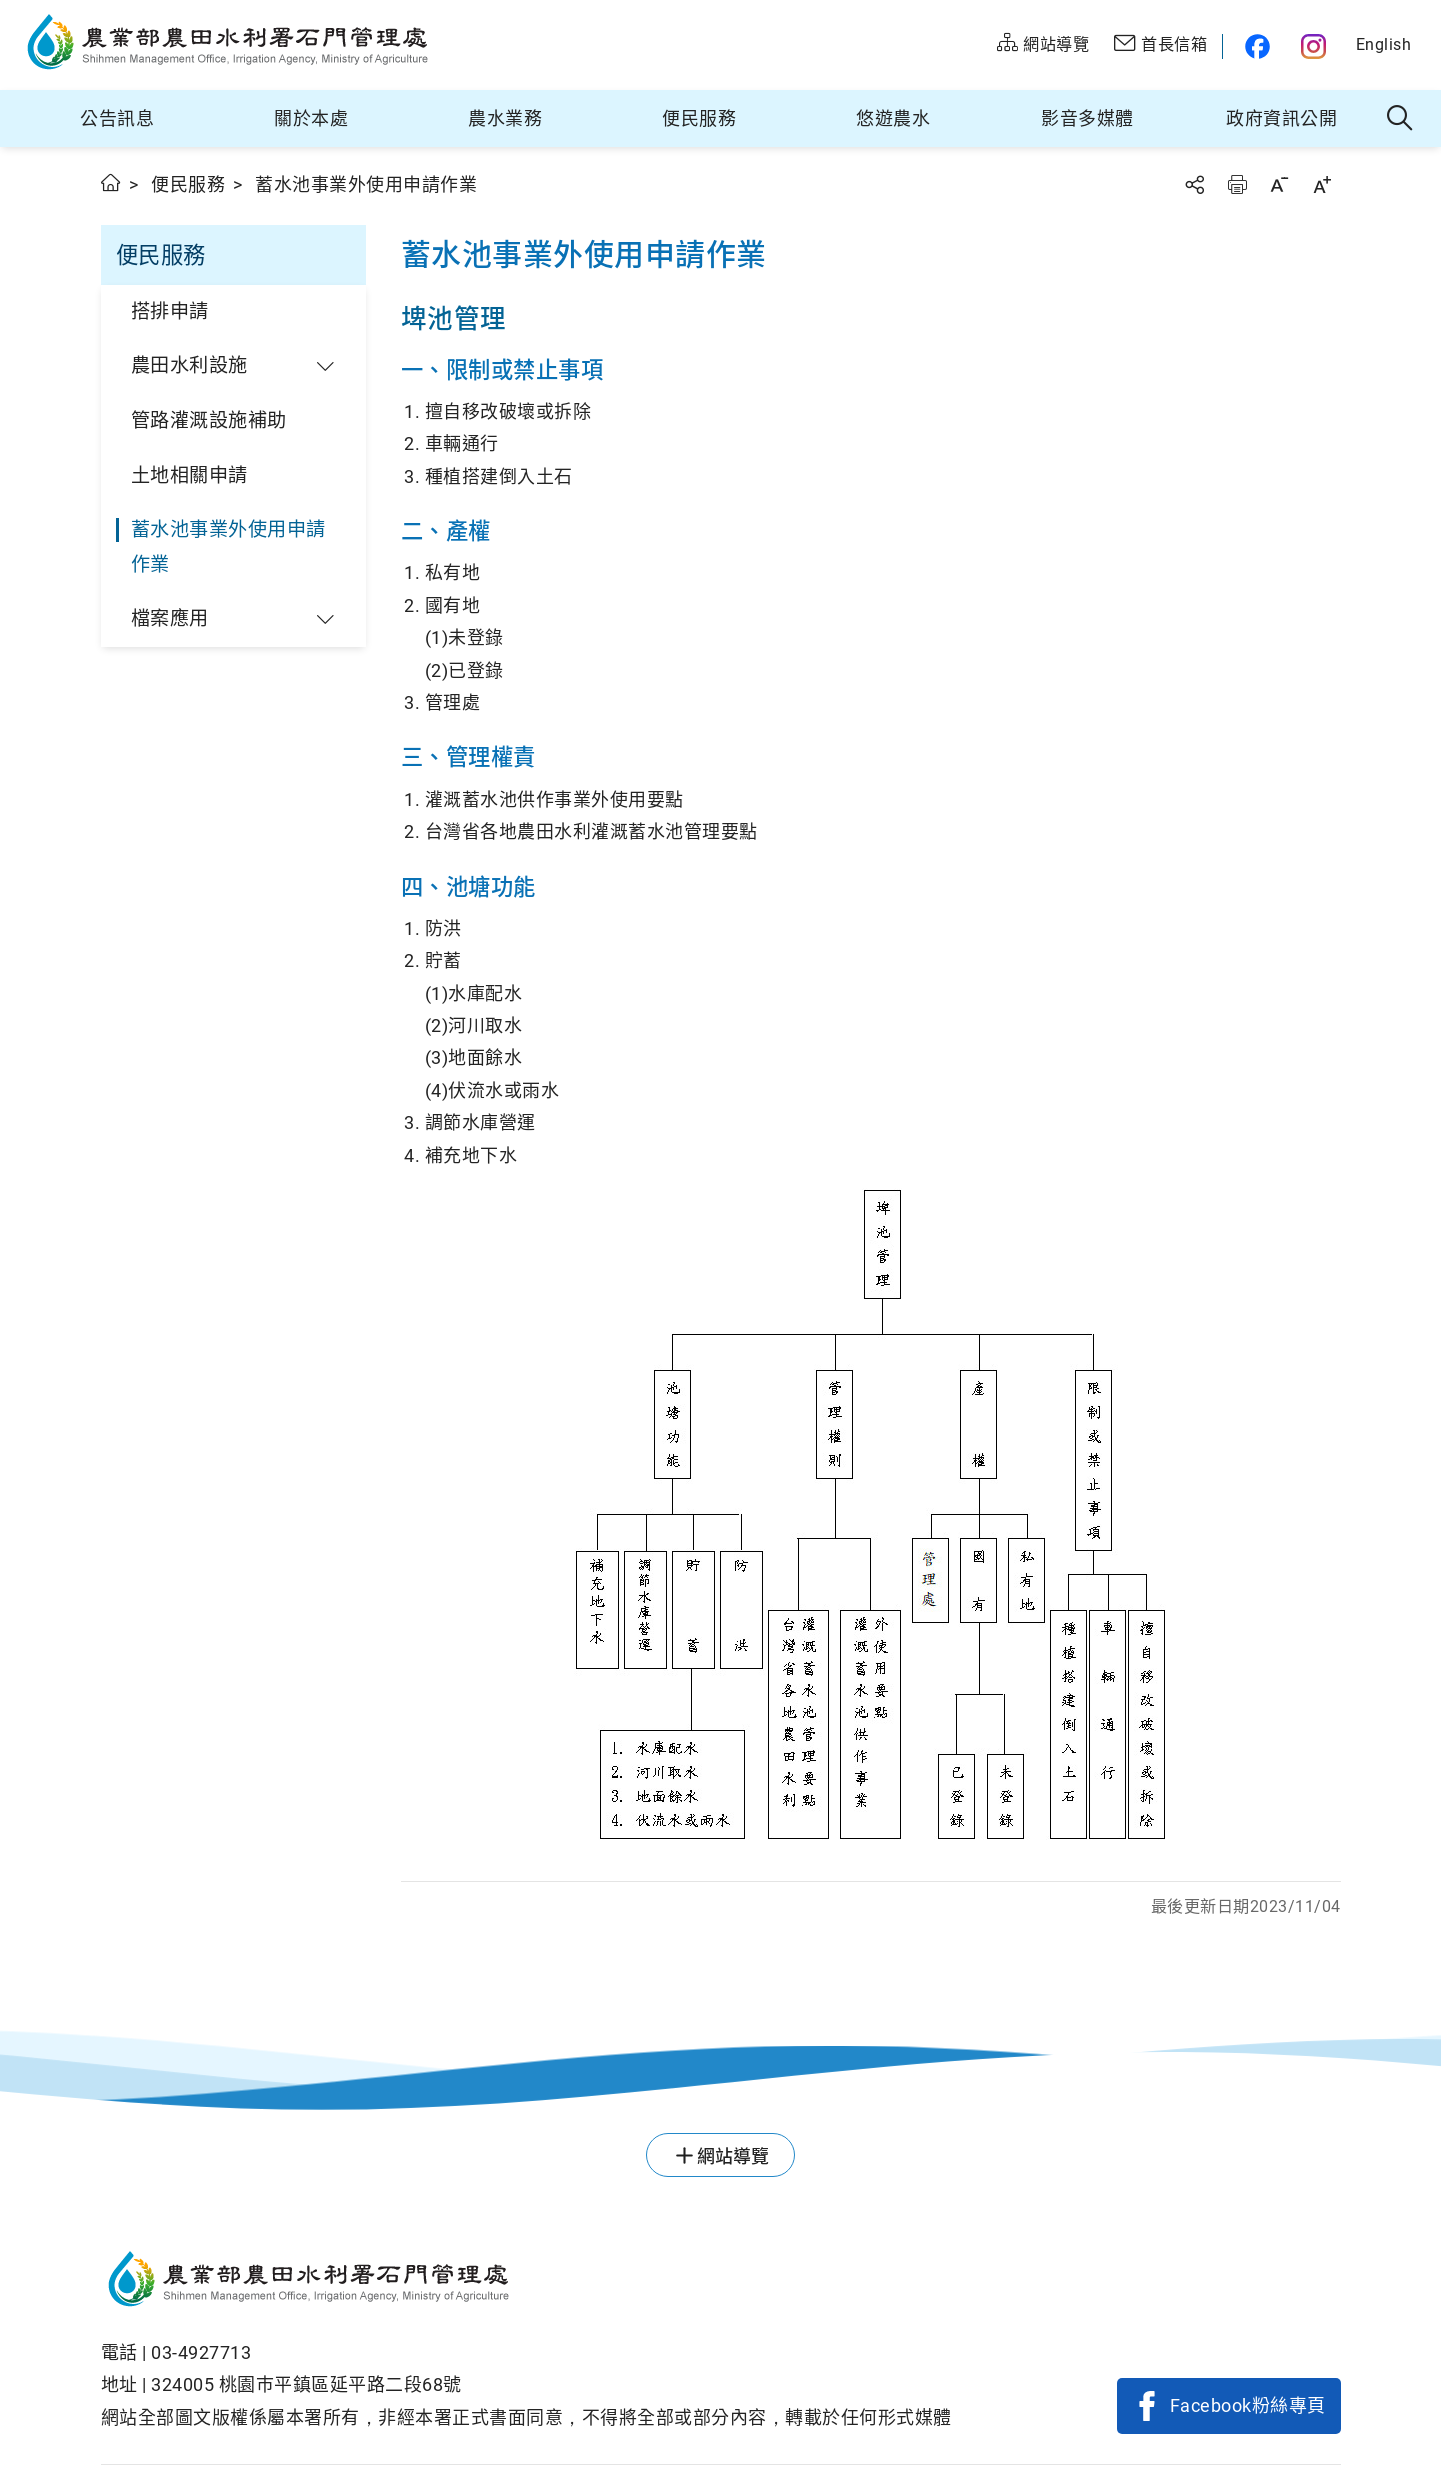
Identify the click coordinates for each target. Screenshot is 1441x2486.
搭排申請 (170, 311)
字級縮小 (1279, 184)
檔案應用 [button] (170, 618)
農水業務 (505, 118)
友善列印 (1237, 184)
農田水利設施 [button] (189, 365)
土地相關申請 (189, 475)
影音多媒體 (1087, 118)
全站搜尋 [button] (1400, 119)
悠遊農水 (893, 118)
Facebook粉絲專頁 (1248, 2405)
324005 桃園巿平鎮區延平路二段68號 (306, 2384)
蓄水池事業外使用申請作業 (228, 547)
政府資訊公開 (1281, 118)
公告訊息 (117, 118)
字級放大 (1322, 184)
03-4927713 (201, 2352)
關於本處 (311, 118)
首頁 (111, 182)
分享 (1194, 184)
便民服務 (699, 118)
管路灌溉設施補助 (209, 420)
